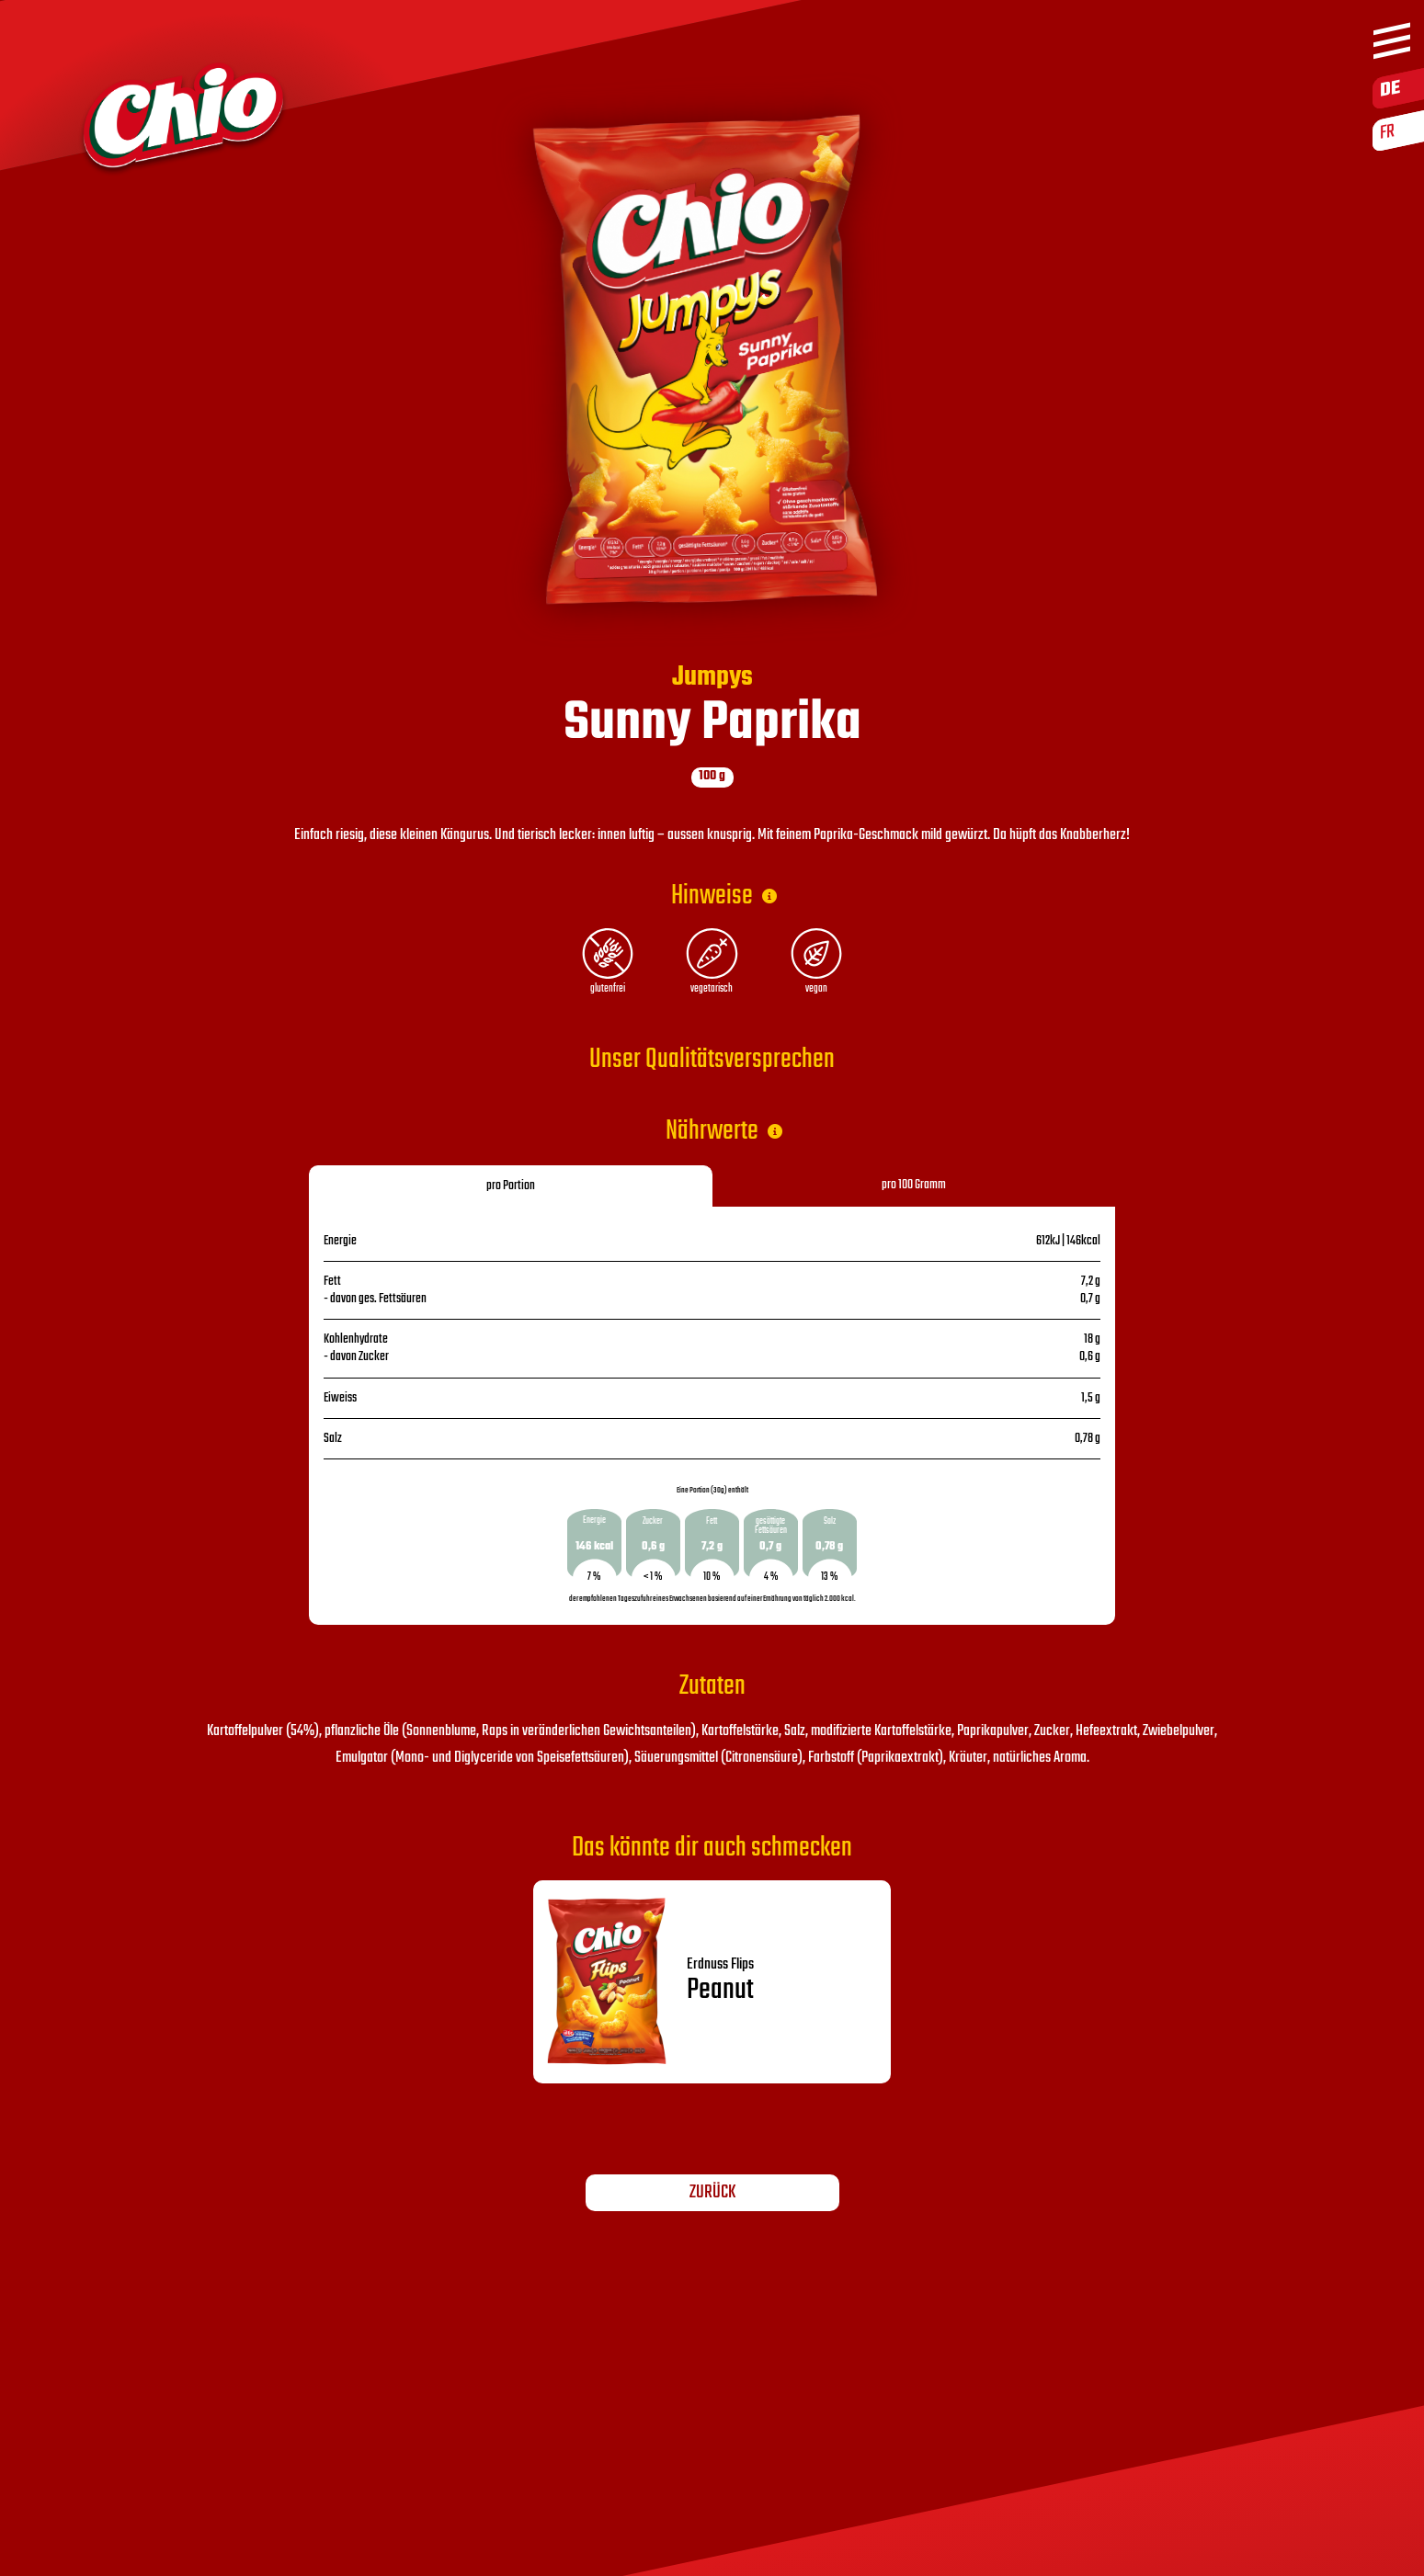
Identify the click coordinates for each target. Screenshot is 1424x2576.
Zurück (712, 2192)
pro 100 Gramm (914, 1185)
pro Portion (510, 1186)
